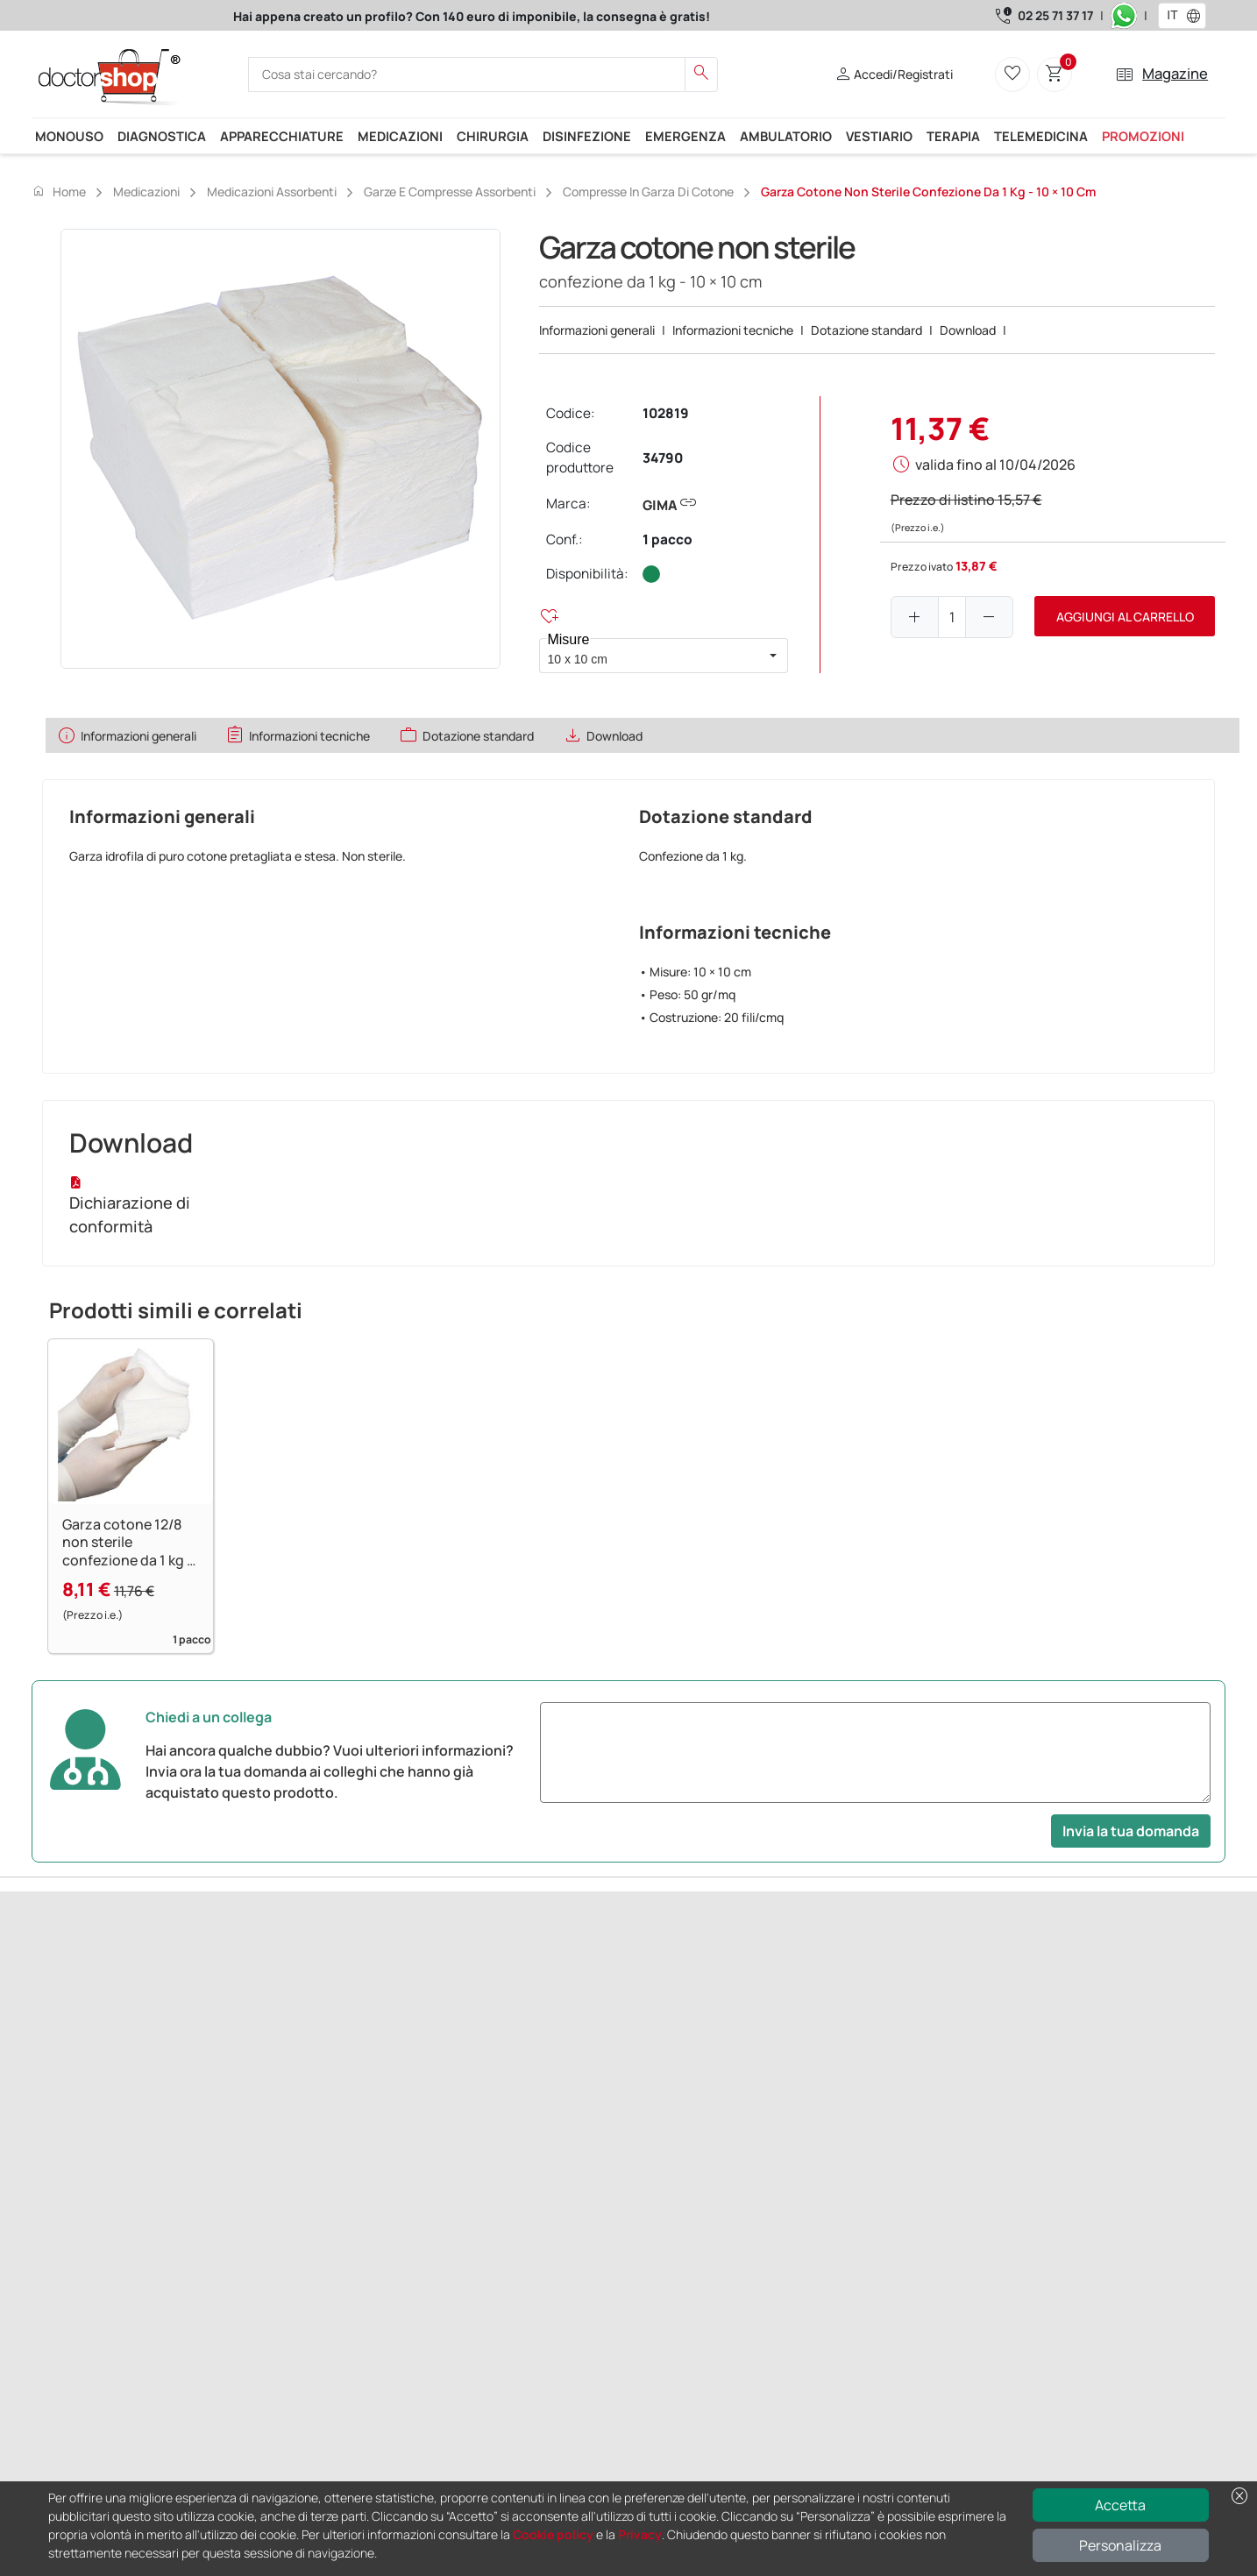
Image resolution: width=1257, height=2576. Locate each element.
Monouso (69, 136)
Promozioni (1143, 136)
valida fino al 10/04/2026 (995, 464)
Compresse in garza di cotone (648, 191)
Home (59, 191)
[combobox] (1170, 16)
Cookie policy (553, 2534)
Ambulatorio (786, 136)
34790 (663, 458)
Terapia (953, 136)
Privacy (640, 2534)
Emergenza (685, 136)
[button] (1197, 16)
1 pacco (667, 539)
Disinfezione (587, 136)
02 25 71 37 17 (1055, 15)
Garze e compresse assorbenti (450, 191)
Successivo (138, 2076)
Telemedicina (1041, 136)
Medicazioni (400, 136)
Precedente (66, 2076)
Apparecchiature (282, 136)
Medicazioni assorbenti (272, 191)
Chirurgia (493, 136)
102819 (666, 413)
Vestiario (879, 136)
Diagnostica (161, 136)
